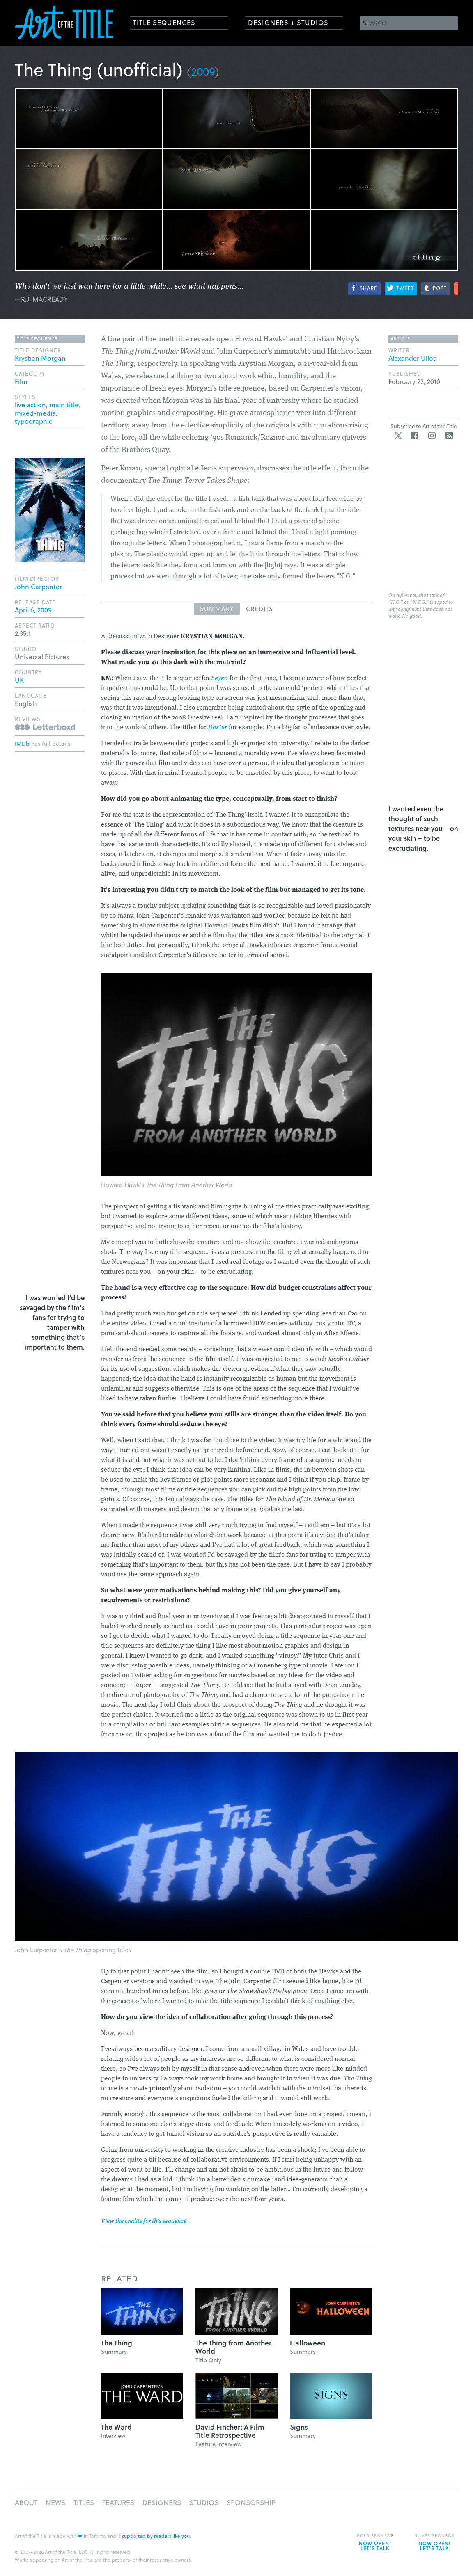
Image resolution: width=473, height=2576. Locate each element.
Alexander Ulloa (412, 358)
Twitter (398, 436)
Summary (217, 608)
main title (63, 404)
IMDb (22, 743)
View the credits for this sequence (143, 2221)
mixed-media (35, 413)
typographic (33, 421)
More (456, 288)
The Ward (116, 2427)
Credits (259, 608)
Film (21, 381)
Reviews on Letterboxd (45, 727)
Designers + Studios (288, 22)
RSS (449, 436)
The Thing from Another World (233, 2347)
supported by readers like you (156, 2535)
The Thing (116, 2343)
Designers (161, 2502)
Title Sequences (164, 22)
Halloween (307, 2343)
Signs (299, 2427)
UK (19, 680)
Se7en (219, 678)
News (55, 2502)
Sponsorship (251, 2502)
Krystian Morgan (40, 358)
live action (30, 404)
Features (118, 2502)
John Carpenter (38, 586)
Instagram (432, 436)
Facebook (415, 436)
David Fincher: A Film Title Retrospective (229, 2431)
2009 (203, 71)
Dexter (217, 727)
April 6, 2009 (33, 609)
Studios (203, 2502)
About (26, 2502)
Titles (83, 2502)
